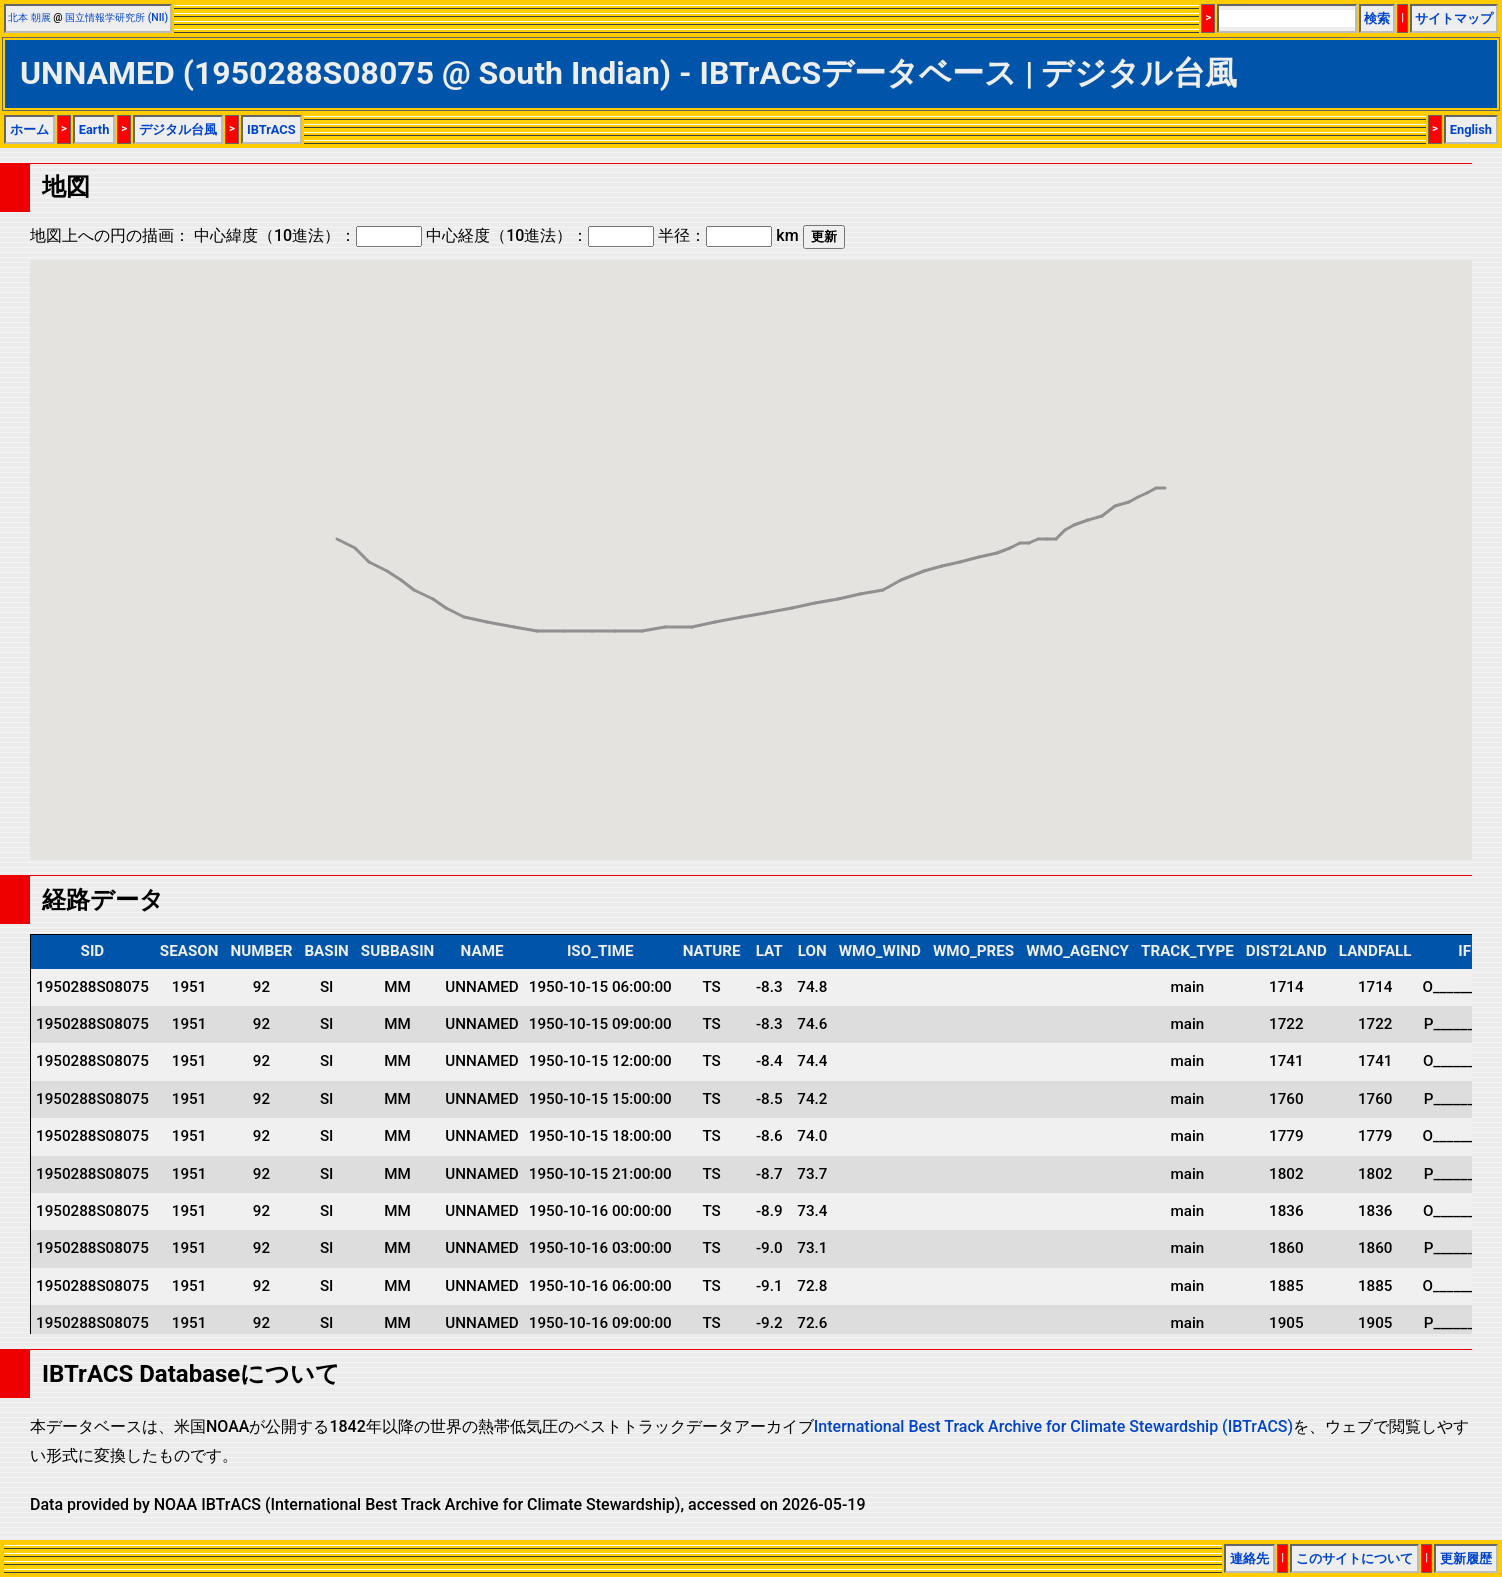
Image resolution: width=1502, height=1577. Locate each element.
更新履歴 (1466, 1558)
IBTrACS (271, 129)
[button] (1129, 483)
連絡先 (1249, 1558)
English (1471, 129)
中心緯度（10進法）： (308, 235)
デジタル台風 (178, 129)
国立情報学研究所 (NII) (116, 17)
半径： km (728, 235)
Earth (94, 129)
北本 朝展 (29, 17)
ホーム (29, 129)
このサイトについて (1354, 1558)
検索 (1377, 18)
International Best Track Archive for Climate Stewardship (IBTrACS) (1053, 1426)
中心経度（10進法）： (540, 235)
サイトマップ (1454, 18)
